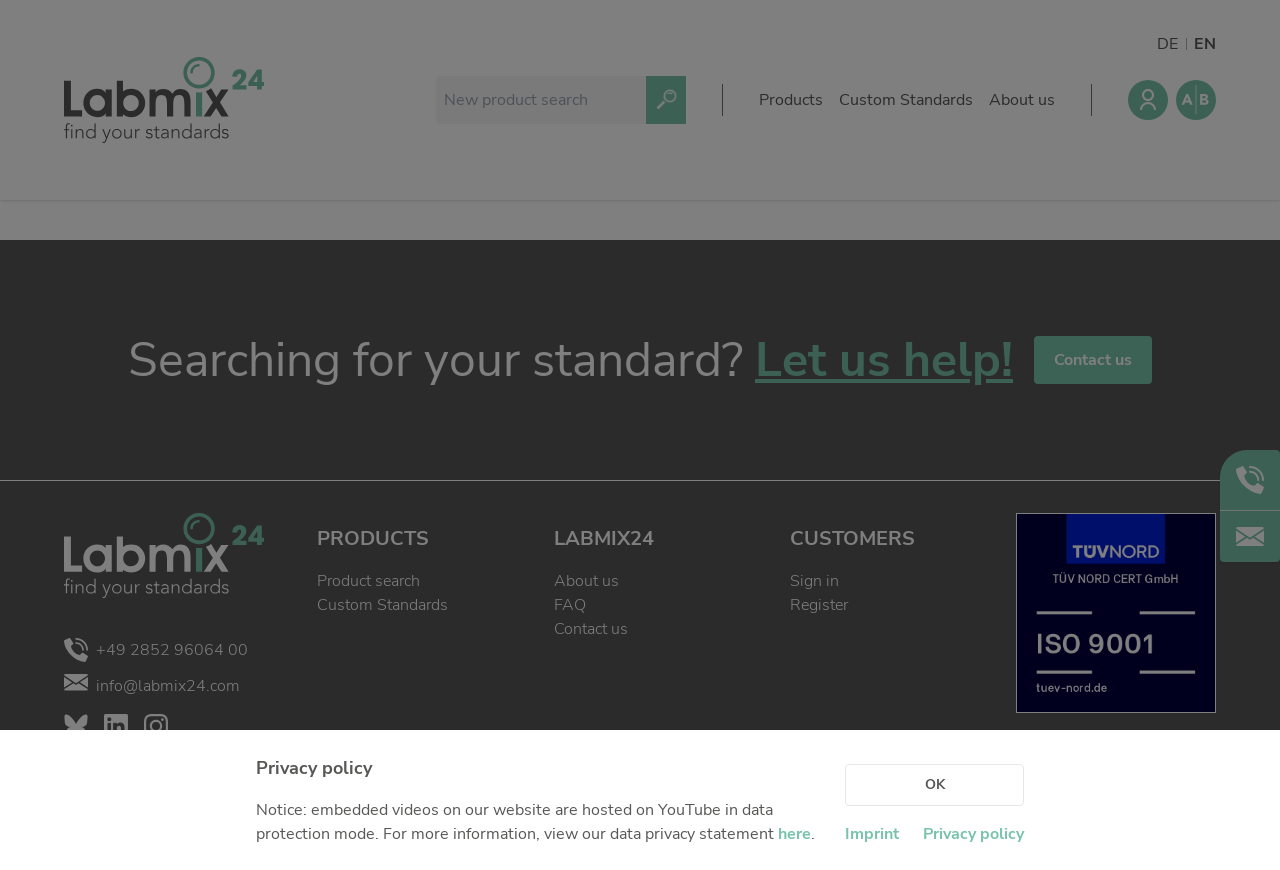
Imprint (872, 834)
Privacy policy (973, 834)
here (794, 834)
